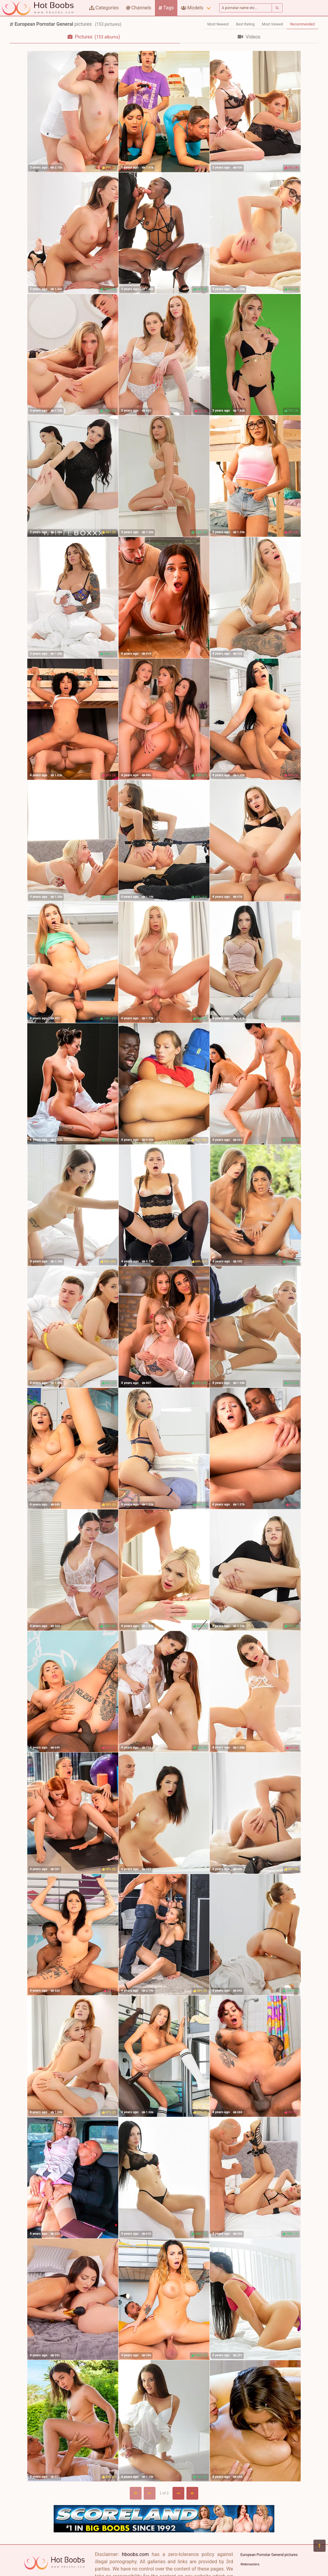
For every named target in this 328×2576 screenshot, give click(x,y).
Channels (138, 8)
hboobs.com (135, 2554)
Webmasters (249, 2564)
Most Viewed (272, 24)
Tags (166, 8)
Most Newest (218, 24)
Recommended (302, 24)
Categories (104, 8)
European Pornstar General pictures (269, 2555)
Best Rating (245, 24)
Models (192, 8)
